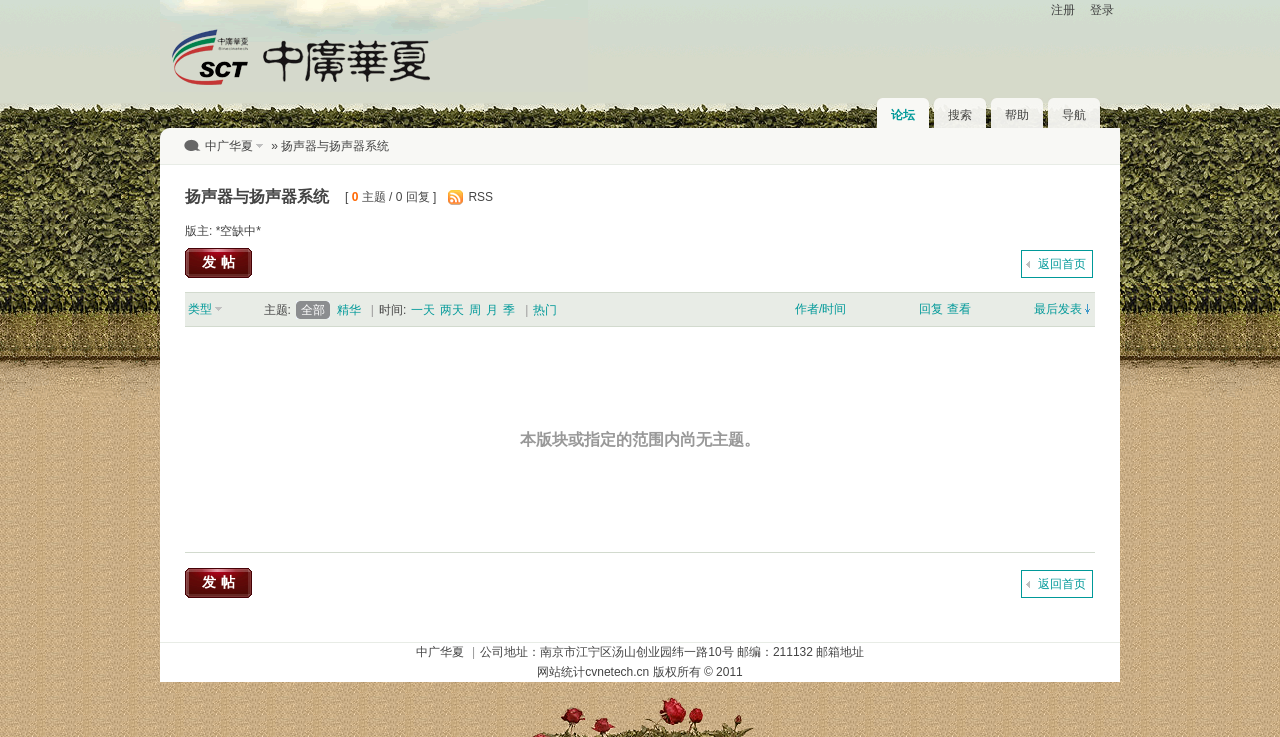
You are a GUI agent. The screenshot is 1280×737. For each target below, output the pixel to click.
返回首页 (1062, 264)
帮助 (1017, 115)
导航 (1074, 115)
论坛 (903, 115)
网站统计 (561, 672)
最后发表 (1058, 309)
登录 (1102, 10)
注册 (1063, 10)
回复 (931, 309)
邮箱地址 (840, 652)
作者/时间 (820, 309)
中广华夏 (229, 146)
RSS (480, 197)
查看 (959, 309)
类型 (200, 309)
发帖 (221, 262)
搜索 (960, 115)
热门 (545, 310)
